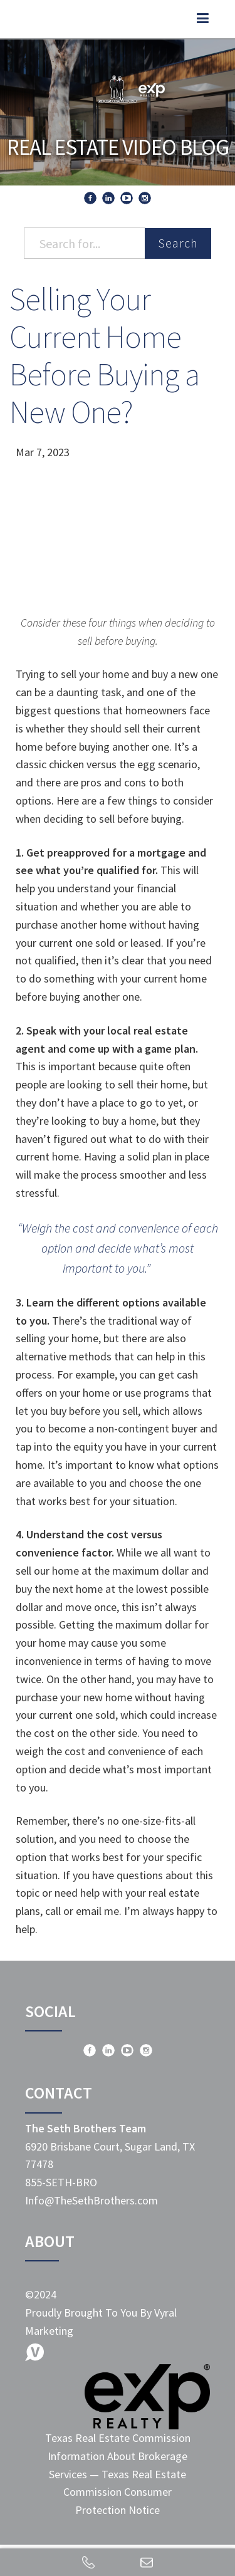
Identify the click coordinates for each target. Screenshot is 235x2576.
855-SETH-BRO (61, 2182)
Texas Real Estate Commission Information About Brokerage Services (118, 2456)
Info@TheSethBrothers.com (91, 2200)
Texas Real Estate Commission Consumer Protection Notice (124, 2492)
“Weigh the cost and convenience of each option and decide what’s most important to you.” (118, 1248)
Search (178, 243)
